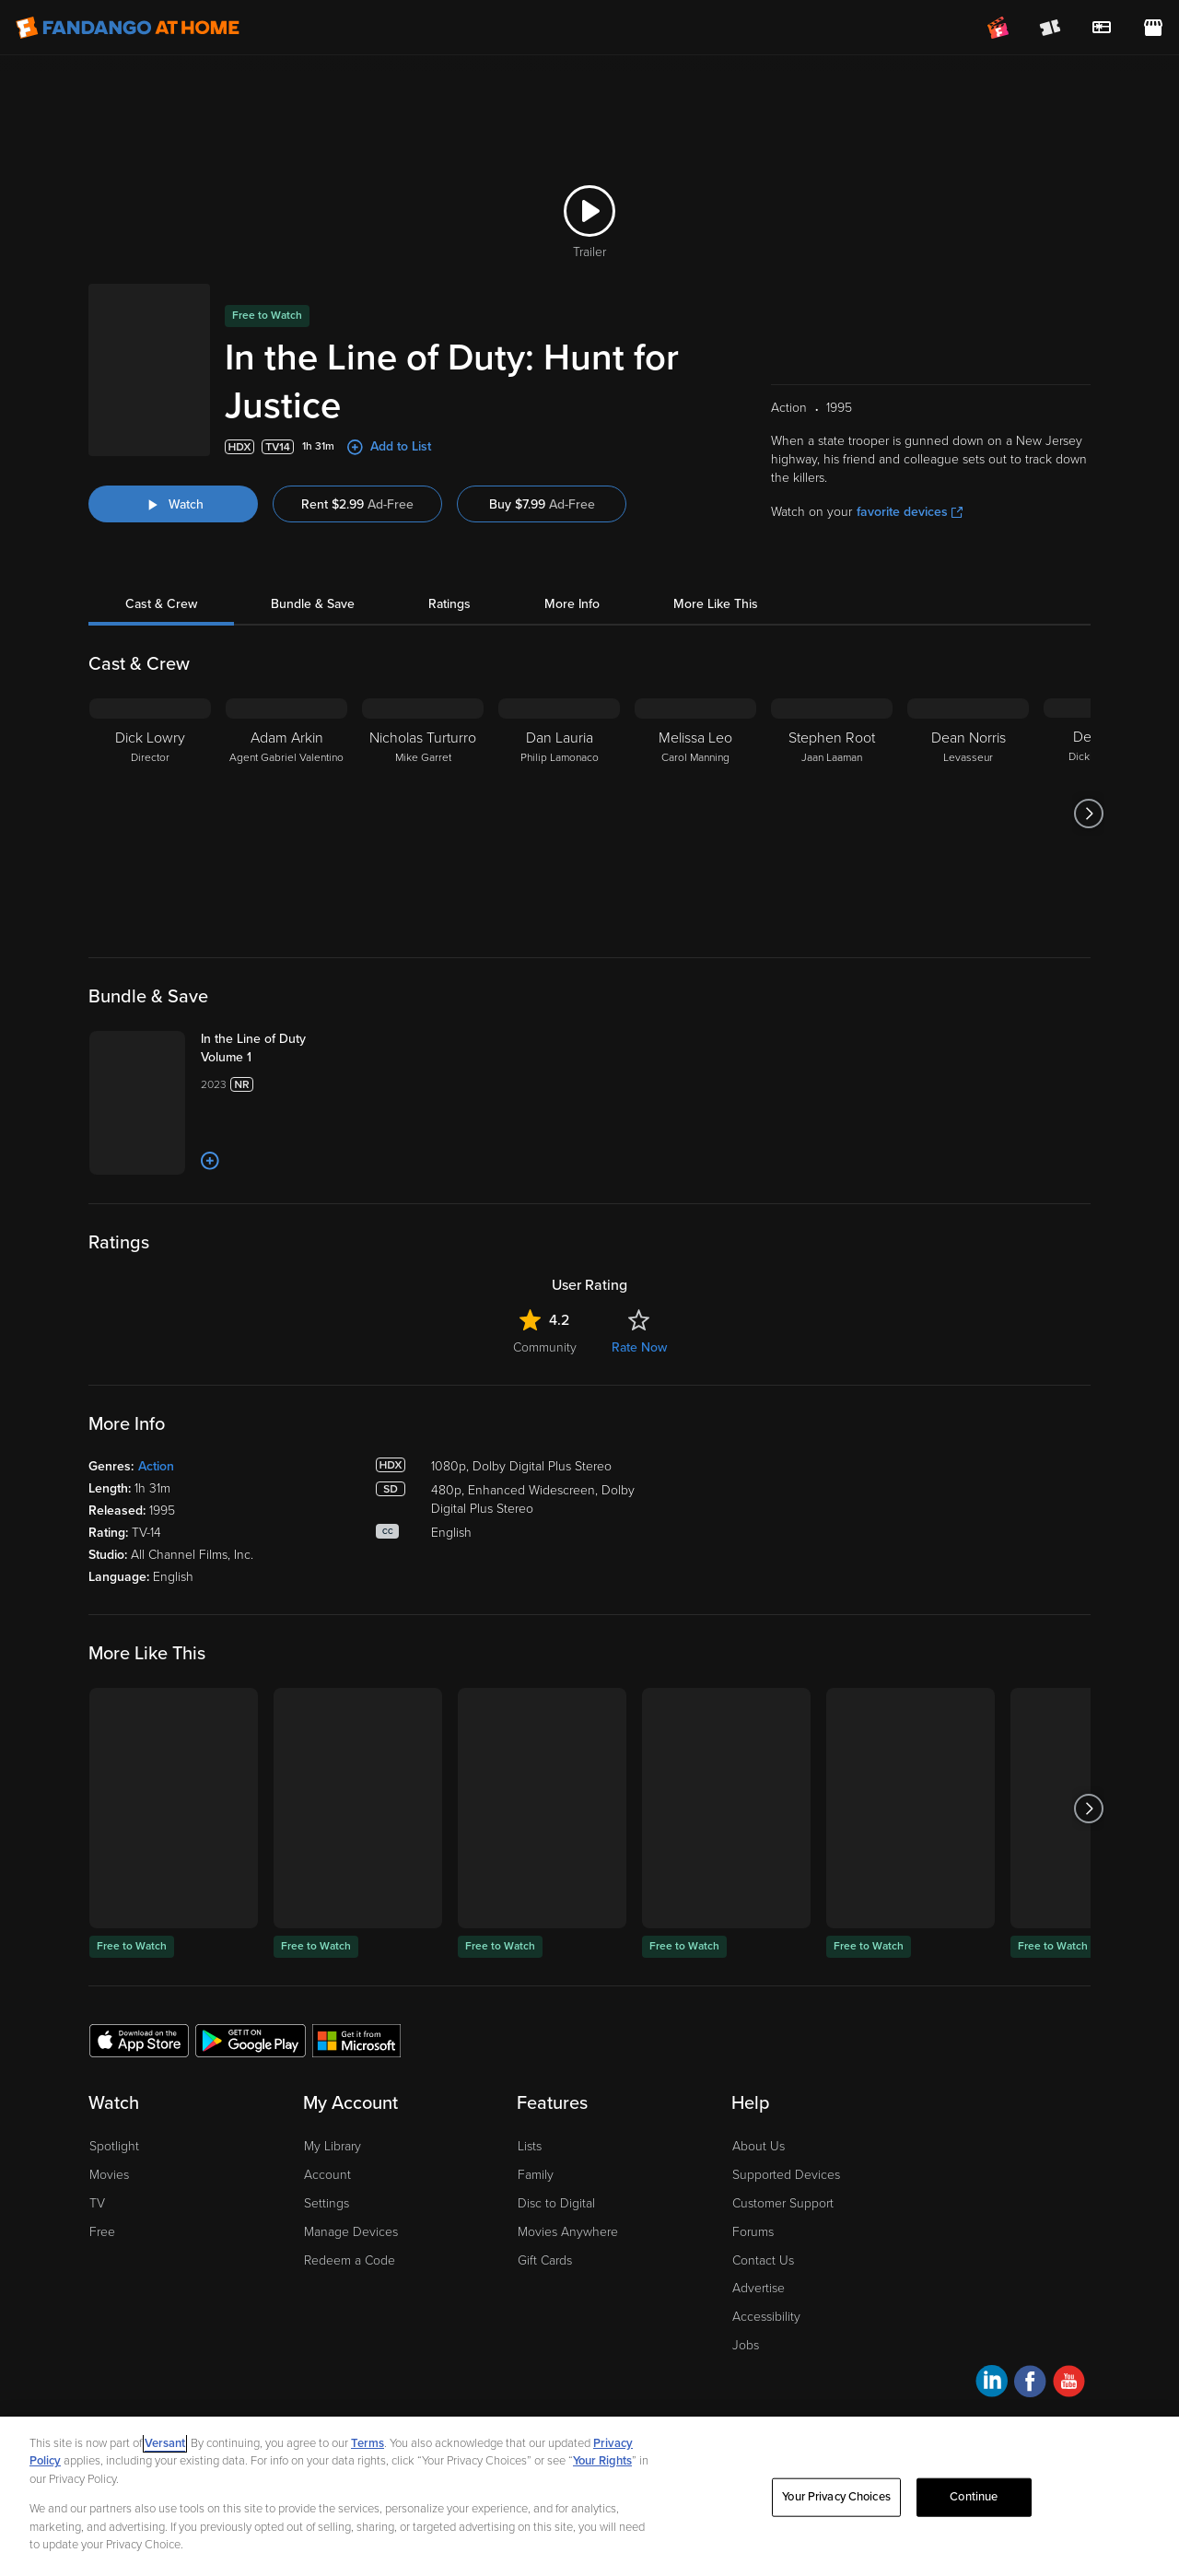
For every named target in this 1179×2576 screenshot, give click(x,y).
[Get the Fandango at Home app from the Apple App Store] (139, 2039)
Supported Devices (786, 2175)
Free (102, 2232)
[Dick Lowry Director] (150, 813)
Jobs (745, 2345)
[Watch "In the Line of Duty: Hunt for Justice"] (173, 504)
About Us (758, 2146)
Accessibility (766, 2316)
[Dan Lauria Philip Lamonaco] (559, 813)
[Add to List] (210, 1161)
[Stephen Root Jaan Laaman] (831, 813)
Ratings (449, 604)
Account (327, 2175)
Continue (974, 2496)
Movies (109, 2175)
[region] (589, 2496)
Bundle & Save (313, 604)
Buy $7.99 (542, 504)
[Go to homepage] (127, 27)
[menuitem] (1102, 27)
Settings (326, 2203)
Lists (530, 2146)
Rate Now (639, 1347)
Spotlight (114, 2146)
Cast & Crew (161, 604)
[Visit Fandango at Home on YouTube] (1069, 2384)
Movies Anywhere (568, 2232)
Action (156, 1466)
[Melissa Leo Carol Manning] (695, 813)
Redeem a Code (349, 2260)
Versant (165, 2443)
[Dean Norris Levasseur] (968, 813)
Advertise (758, 2288)
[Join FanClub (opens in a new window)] (998, 27)
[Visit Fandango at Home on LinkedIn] (992, 2384)
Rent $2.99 (357, 504)
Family (536, 2175)
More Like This (715, 604)
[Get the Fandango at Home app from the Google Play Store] (250, 2039)
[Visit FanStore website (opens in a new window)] (1153, 27)
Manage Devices (351, 2232)
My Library (332, 2146)
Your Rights (602, 2460)
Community (545, 1347)
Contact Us (763, 2260)
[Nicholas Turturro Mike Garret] (422, 813)
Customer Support (783, 2203)
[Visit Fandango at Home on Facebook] (1030, 2384)
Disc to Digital (556, 2203)
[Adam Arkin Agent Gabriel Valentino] (286, 813)
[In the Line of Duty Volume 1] (273, 1048)
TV (97, 2203)
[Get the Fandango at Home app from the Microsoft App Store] (356, 2039)
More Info (572, 604)
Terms (367, 2443)
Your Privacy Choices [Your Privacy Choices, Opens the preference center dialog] (836, 2496)
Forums (753, 2232)
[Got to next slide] (1088, 813)
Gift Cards (545, 2260)
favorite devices (910, 512)
